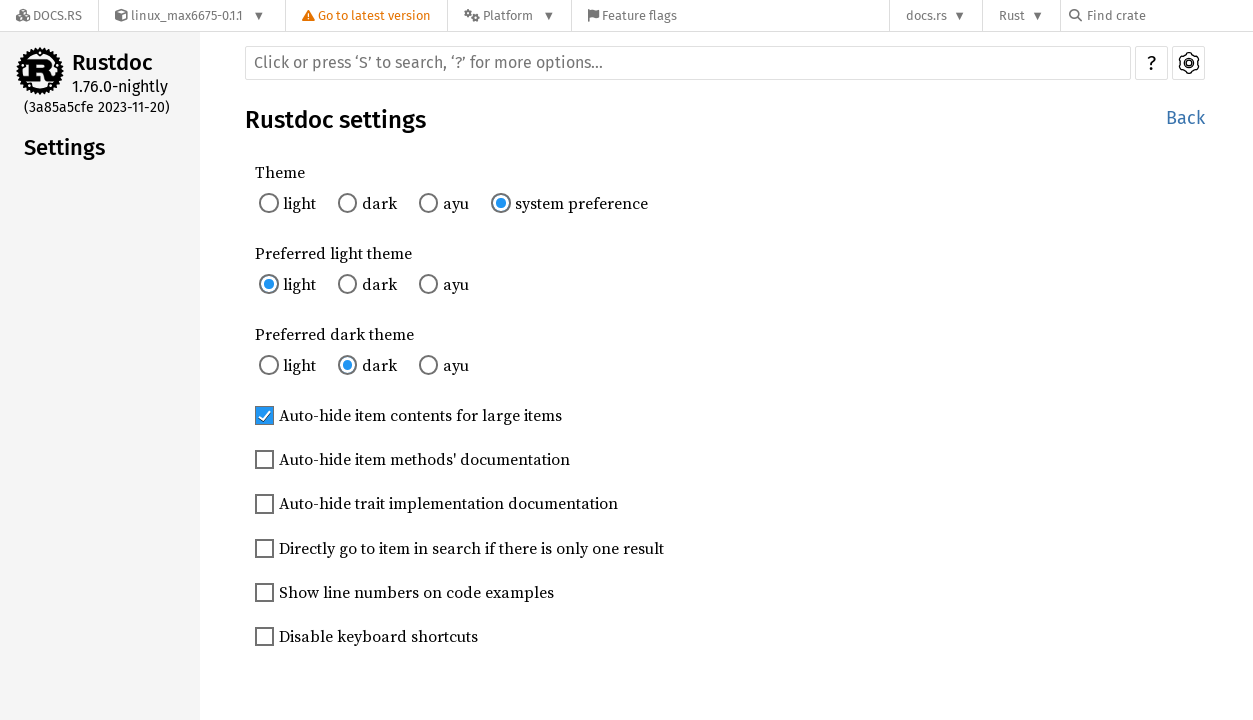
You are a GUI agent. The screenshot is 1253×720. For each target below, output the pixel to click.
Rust (1012, 15)
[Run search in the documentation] (688, 63)
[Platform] (509, 15)
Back (1185, 118)
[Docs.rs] (49, 15)
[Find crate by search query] (1169, 15)
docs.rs (926, 15)
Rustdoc (112, 62)
